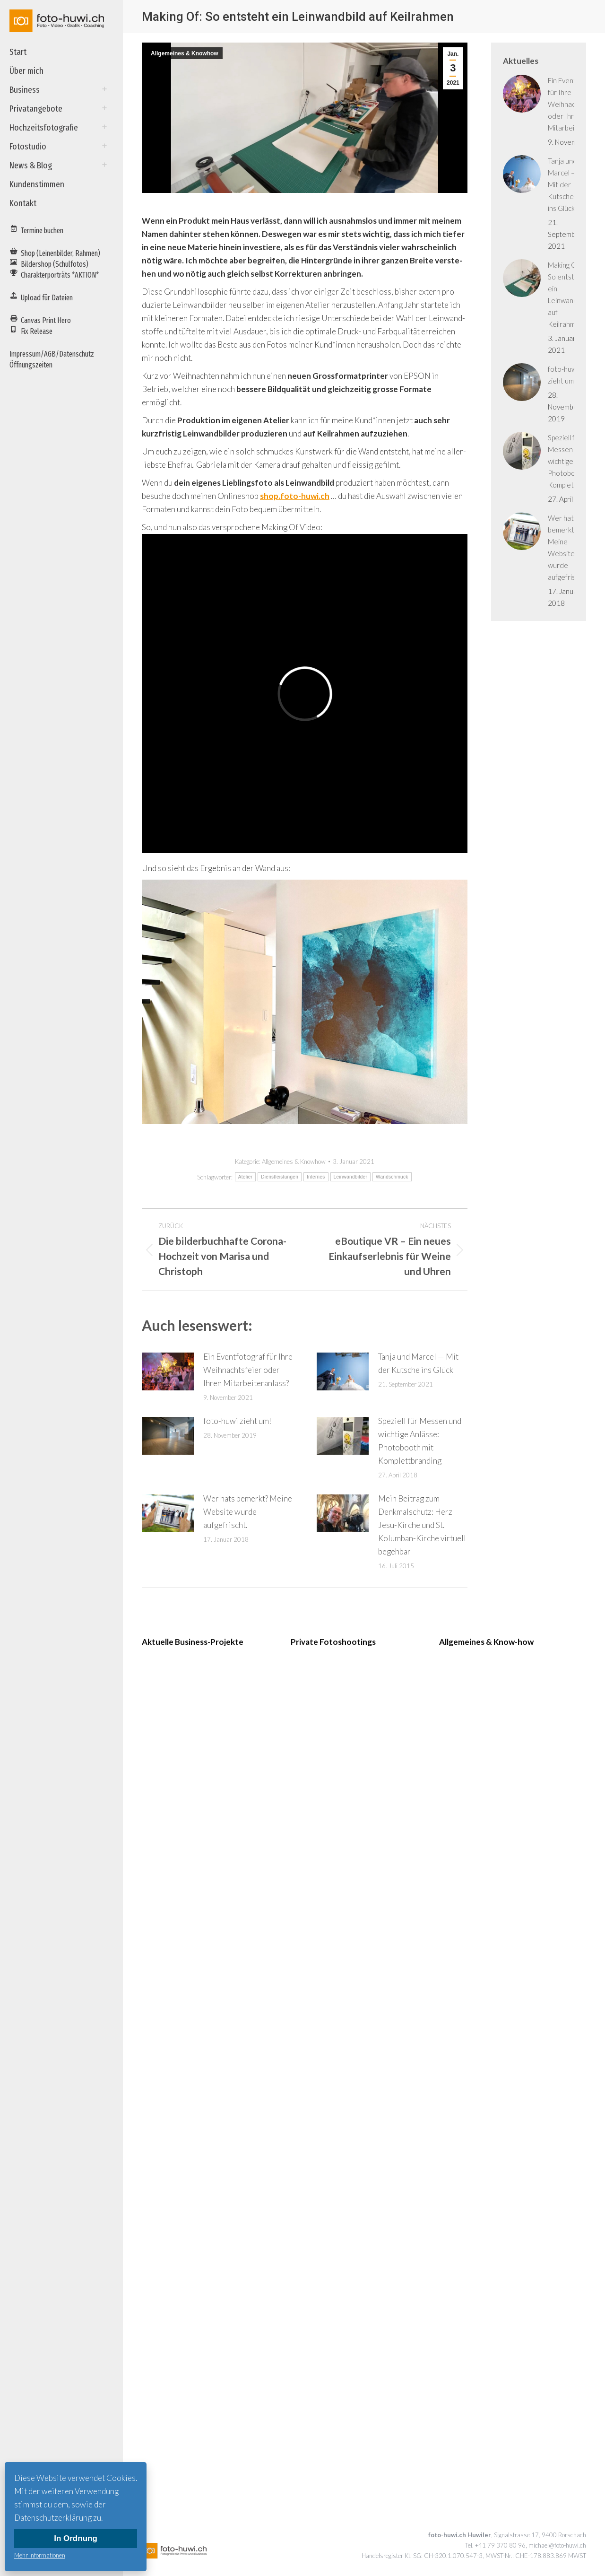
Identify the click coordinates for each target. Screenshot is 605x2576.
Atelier (245, 1176)
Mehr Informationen (39, 2555)
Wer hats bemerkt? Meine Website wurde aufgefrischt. (247, 1511)
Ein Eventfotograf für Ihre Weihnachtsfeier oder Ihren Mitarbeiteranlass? (248, 1370)
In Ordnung (75, 2538)
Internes (316, 1176)
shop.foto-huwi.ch (294, 496)
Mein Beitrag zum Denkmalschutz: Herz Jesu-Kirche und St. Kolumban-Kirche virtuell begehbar (422, 1524)
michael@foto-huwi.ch (557, 2545)
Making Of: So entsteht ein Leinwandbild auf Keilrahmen (568, 294)
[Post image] (168, 1371)
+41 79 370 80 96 (500, 2545)
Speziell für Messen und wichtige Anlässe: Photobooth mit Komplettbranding (419, 1441)
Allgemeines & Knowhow (184, 53)
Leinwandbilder (350, 1176)
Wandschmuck (392, 1176)
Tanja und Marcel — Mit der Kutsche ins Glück (418, 1363)
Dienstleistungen (279, 1176)
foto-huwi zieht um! (237, 1421)
